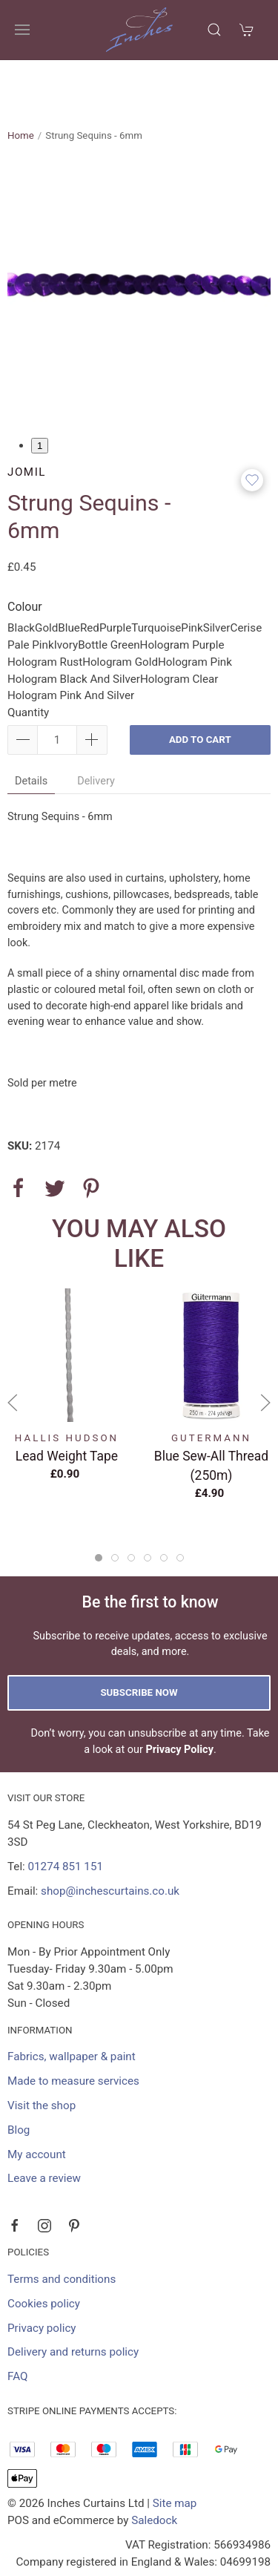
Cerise (246, 576)
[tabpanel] (139, 237)
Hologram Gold (120, 610)
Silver (217, 576)
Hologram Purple (182, 593)
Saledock (154, 2468)
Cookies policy (43, 2251)
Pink (191, 576)
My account (36, 2102)
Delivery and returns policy (73, 2300)
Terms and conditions (61, 2227)
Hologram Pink (195, 610)
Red (89, 576)
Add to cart (200, 687)
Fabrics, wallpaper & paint (71, 2004)
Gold (46, 576)
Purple (115, 576)
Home (20, 83)
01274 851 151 (65, 1814)
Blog (18, 2078)
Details (31, 729)
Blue (69, 576)
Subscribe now (138, 1640)
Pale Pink (30, 593)
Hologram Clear (179, 627)
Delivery (96, 729)
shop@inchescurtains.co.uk (110, 1839)
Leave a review (44, 2126)
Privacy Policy (179, 1697)
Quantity (28, 660)
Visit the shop (41, 2053)
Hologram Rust (44, 610)
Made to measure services (73, 2029)
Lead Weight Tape (67, 1404)
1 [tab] (39, 393)
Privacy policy (41, 2276)
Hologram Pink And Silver (70, 643)
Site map (175, 2451)
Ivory (66, 593)
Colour (24, 555)
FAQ (17, 2324)
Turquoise (156, 576)
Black (21, 576)
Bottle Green (108, 593)
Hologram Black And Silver (73, 627)
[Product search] (214, 29)
